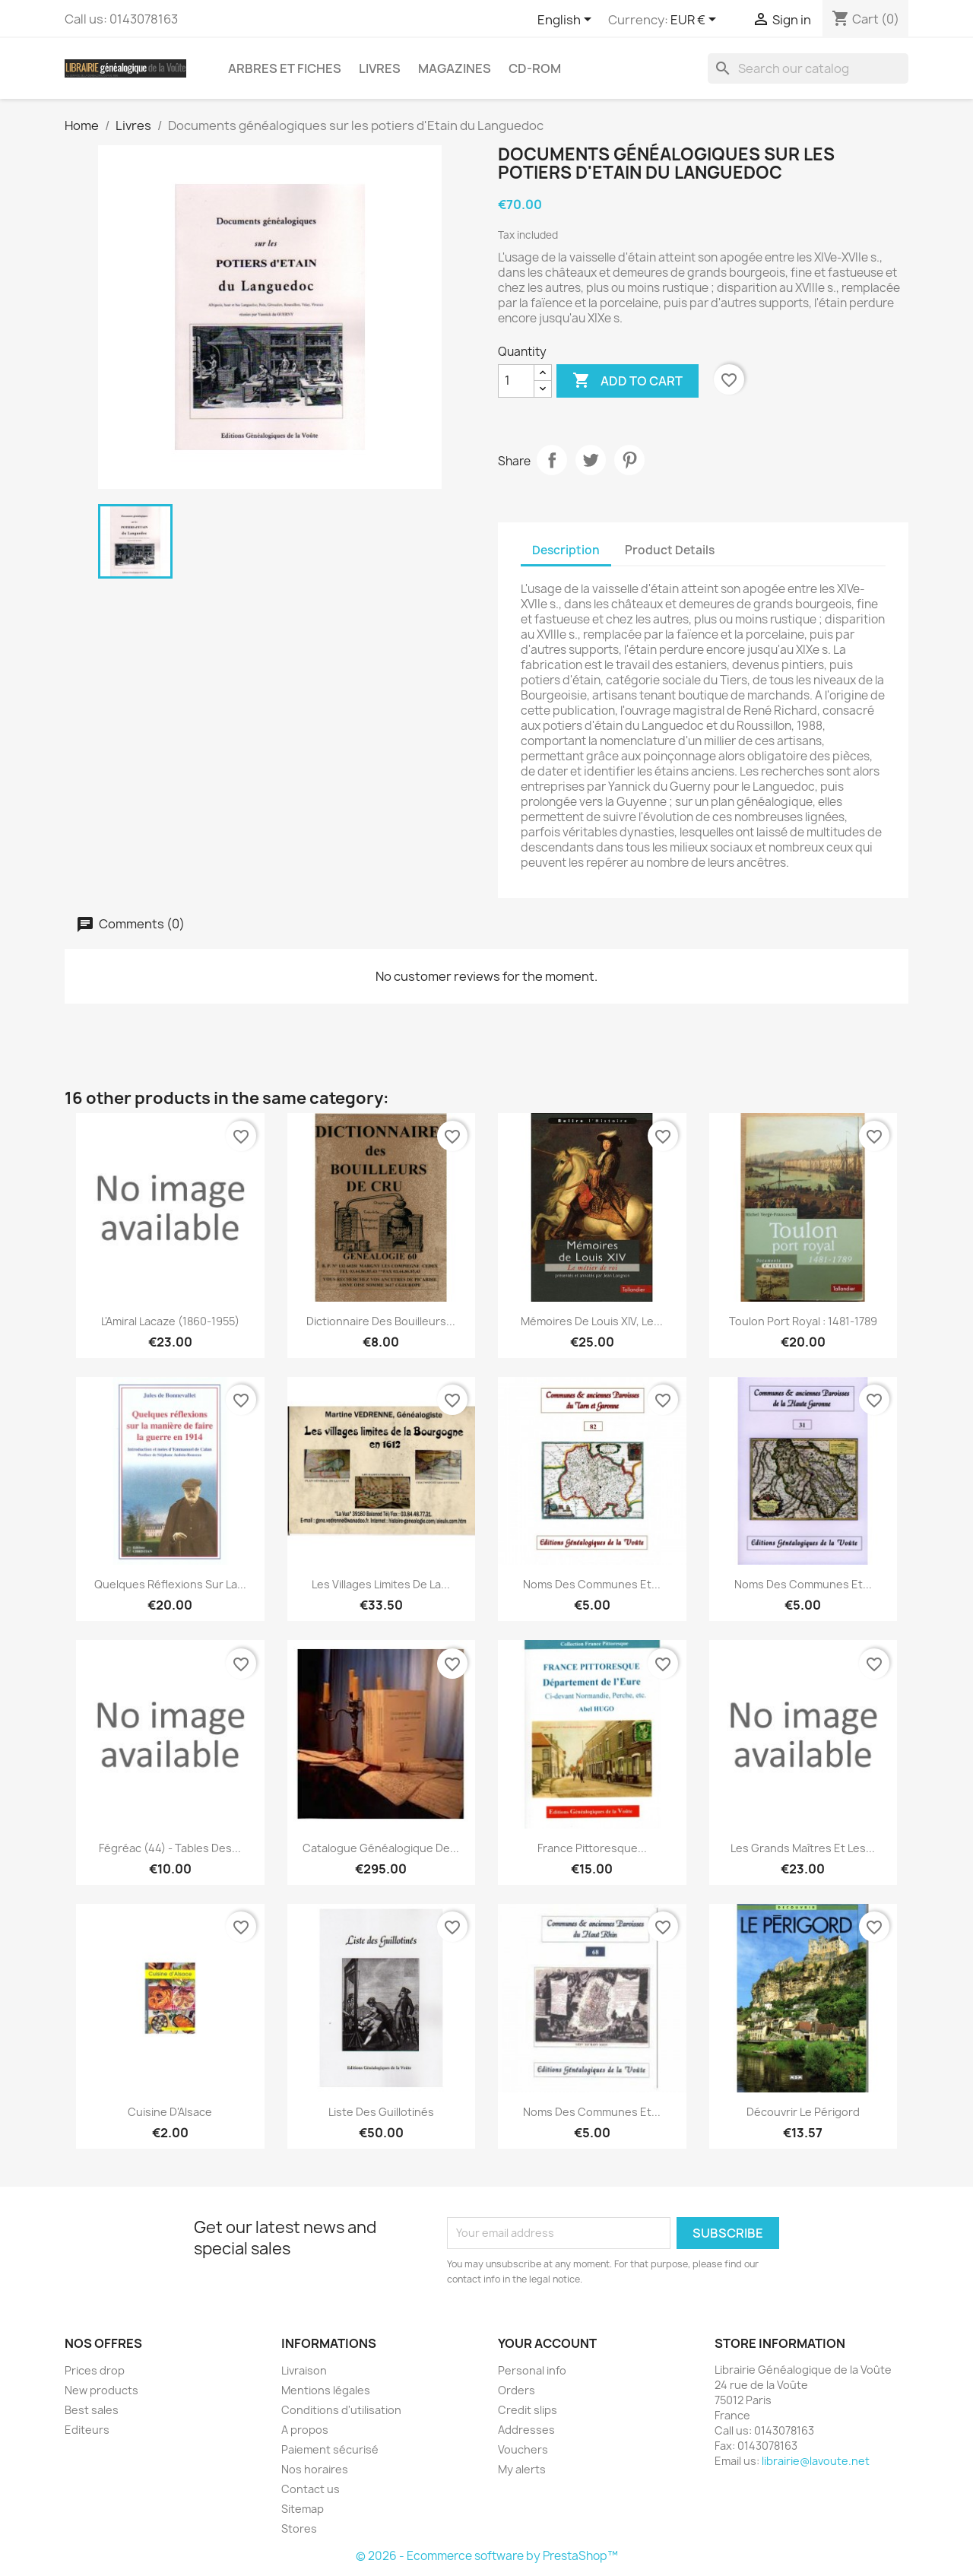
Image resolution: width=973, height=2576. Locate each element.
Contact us (310, 2489)
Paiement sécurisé (330, 2449)
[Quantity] (516, 381)
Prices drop (95, 2370)
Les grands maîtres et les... (803, 1848)
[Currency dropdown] (695, 20)
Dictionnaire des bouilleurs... (380, 1321)
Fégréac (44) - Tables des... (170, 1848)
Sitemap (302, 2508)
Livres (380, 68)
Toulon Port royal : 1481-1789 (803, 1321)
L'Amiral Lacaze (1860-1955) (170, 1321)
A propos (304, 2429)
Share (552, 460)
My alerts (522, 2469)
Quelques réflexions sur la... (170, 1584)
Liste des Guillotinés (381, 2112)
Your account (547, 2343)
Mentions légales (325, 2390)
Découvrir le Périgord (803, 2112)
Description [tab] (566, 550)
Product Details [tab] (670, 550)
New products (101, 2390)
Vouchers (523, 2449)
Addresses (526, 2429)
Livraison (304, 2370)
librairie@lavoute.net (816, 2461)
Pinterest (629, 460)
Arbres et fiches (284, 68)
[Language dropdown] (567, 20)
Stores (299, 2528)
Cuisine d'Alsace (170, 2112)
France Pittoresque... (592, 1848)
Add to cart (627, 381)
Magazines (454, 68)
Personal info (532, 2370)
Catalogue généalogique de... (381, 1848)
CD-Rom (535, 68)
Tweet (590, 460)
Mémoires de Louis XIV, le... (592, 1321)
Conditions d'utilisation (341, 2410)
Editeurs (87, 2429)
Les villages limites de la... (381, 1584)
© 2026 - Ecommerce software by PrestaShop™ (487, 2556)
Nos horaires (314, 2469)
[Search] (808, 68)
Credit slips (527, 2410)
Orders (516, 2390)
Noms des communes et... (592, 1584)
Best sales (92, 2410)
